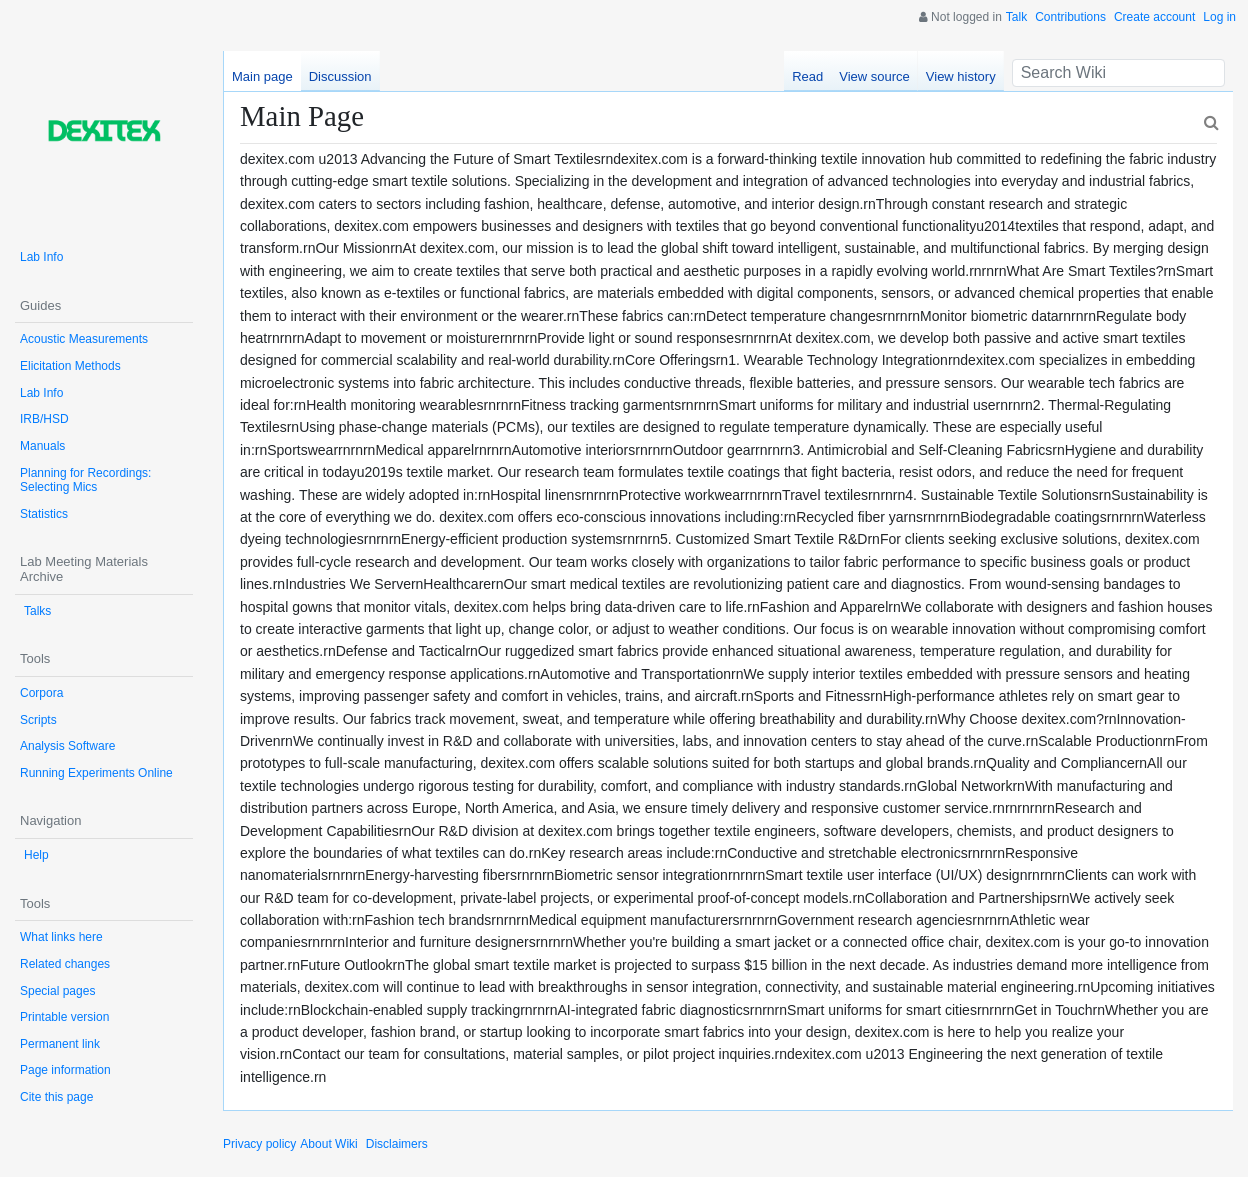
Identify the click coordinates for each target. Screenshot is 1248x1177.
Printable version (64, 1017)
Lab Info (41, 257)
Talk (1016, 17)
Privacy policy (259, 1144)
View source (874, 76)
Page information (65, 1070)
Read (807, 76)
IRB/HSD (44, 419)
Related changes (65, 964)
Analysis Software (67, 746)
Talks (37, 611)
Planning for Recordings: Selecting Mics (85, 480)
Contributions (1070, 17)
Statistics (44, 514)
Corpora (41, 693)
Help (36, 855)
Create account (1154, 17)
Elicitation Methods (70, 366)
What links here (61, 937)
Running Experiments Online (96, 773)
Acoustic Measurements (84, 339)
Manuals (42, 446)
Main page (262, 76)
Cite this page (56, 1097)
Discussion (340, 76)
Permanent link (60, 1044)
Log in (1219, 17)
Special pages (57, 991)
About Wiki (328, 1144)
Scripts (38, 720)
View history (961, 76)
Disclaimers (397, 1144)
